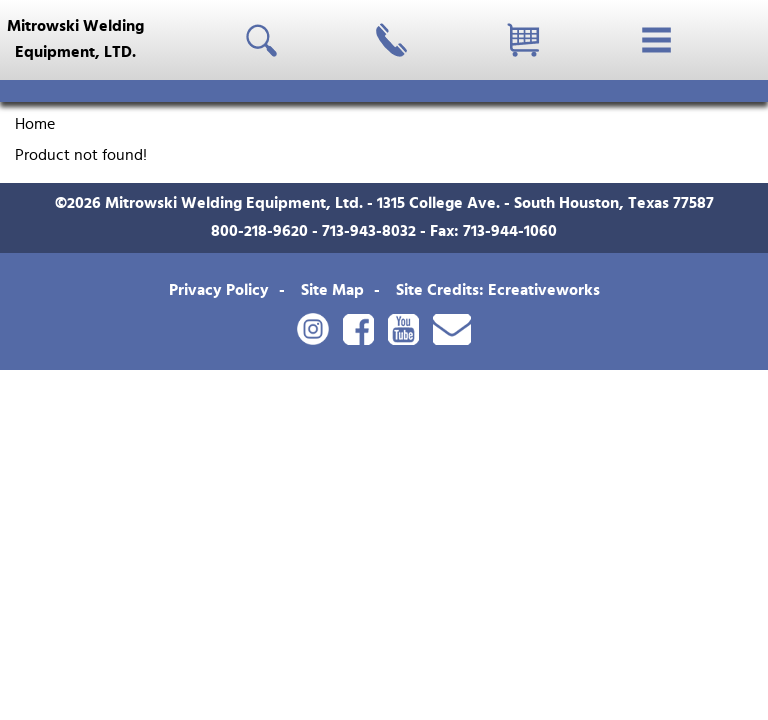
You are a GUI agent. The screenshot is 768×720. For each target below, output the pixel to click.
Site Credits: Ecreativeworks (498, 290)
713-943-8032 (369, 231)
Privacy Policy (219, 290)
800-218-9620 (259, 231)
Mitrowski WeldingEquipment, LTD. (75, 39)
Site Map (332, 290)
